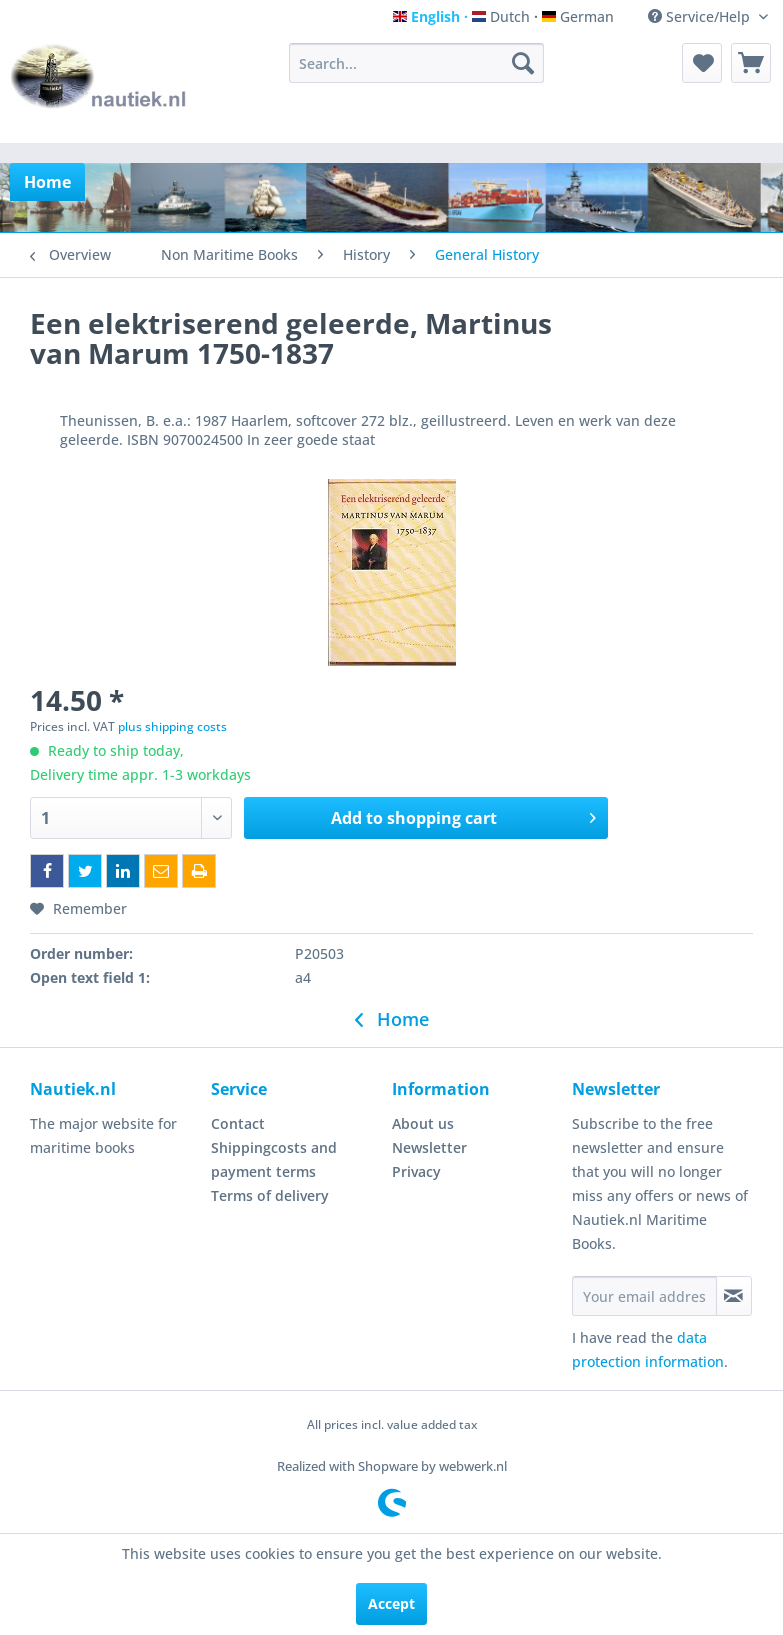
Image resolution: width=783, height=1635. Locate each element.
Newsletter (429, 1147)
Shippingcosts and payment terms (274, 1159)
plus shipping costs (172, 726)
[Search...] (416, 63)
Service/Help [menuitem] (701, 16)
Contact (238, 1123)
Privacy (416, 1171)
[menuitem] (416, 63)
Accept (391, 1603)
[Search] (523, 63)
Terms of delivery (270, 1195)
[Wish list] (702, 63)
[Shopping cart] (751, 63)
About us (423, 1123)
